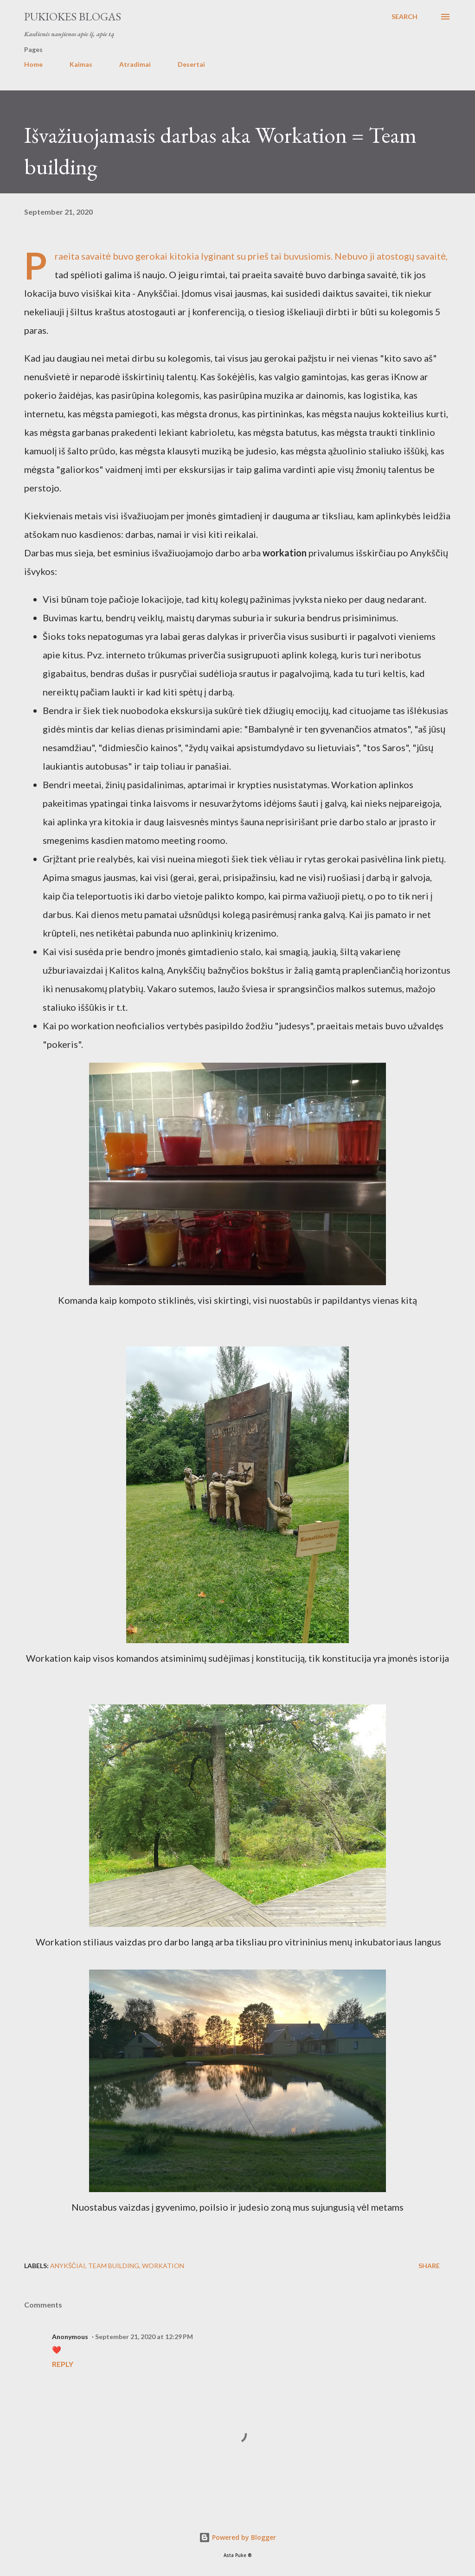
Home (33, 64)
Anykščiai (67, 2266)
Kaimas (81, 64)
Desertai (191, 64)
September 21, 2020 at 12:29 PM (144, 2336)
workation (163, 2266)
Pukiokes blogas (72, 16)
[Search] (404, 16)
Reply (62, 2363)
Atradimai (135, 64)
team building (113, 2266)
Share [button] (429, 2266)
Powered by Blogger (237, 2537)
